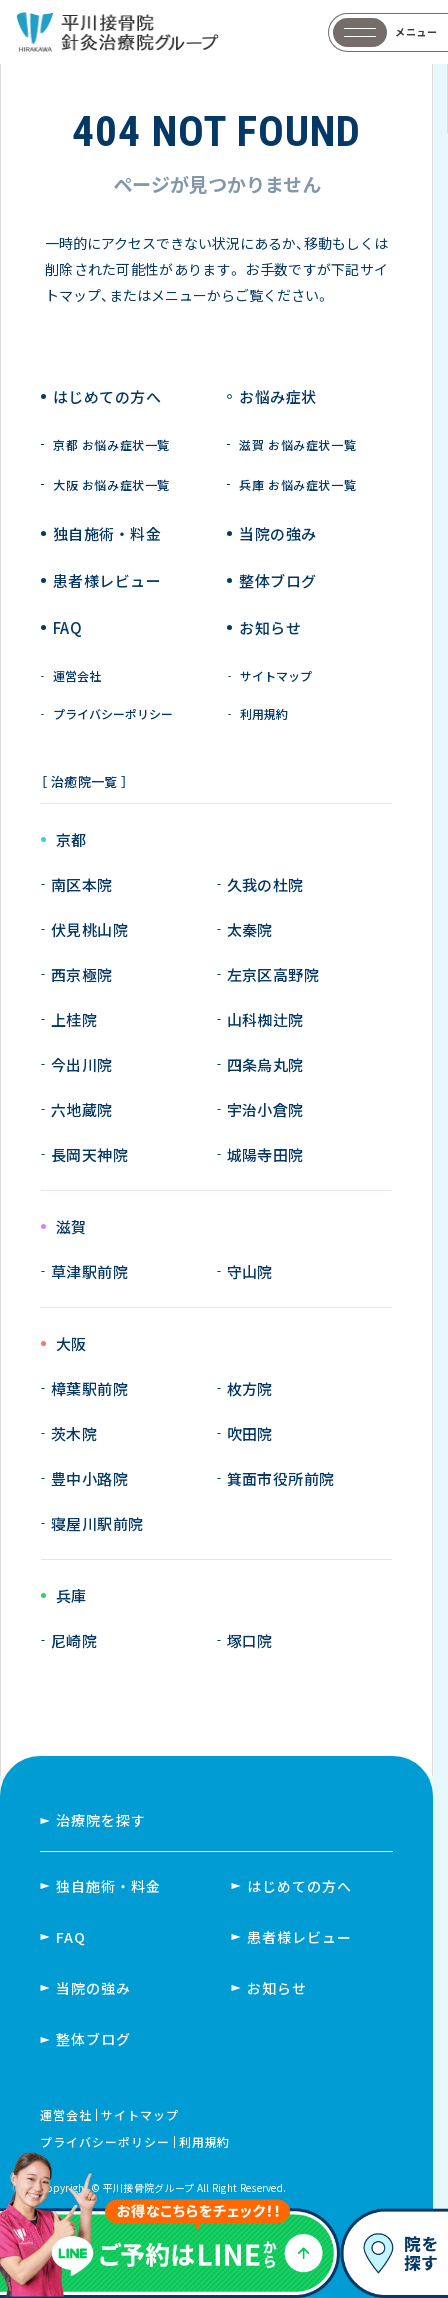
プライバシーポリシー (113, 714)
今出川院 (82, 1064)
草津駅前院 (89, 1271)
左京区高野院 (273, 974)
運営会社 (77, 676)
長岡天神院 (89, 1154)
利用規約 (264, 714)
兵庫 (71, 1596)
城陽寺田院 (265, 1154)
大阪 (71, 1344)
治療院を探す (101, 1820)
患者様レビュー (107, 580)
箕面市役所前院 (281, 1478)
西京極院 (82, 974)
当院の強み (277, 533)
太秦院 (250, 929)
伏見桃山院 (89, 929)
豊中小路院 (89, 1478)
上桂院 (74, 1019)
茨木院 (74, 1433)
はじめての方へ (107, 396)
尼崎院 (74, 1640)
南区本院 (82, 884)
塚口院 (250, 1640)
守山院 (250, 1271)
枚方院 (250, 1388)
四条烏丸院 (265, 1064)
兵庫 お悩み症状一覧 (297, 485)
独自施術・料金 (108, 1886)
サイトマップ (276, 676)
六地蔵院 (82, 1109)
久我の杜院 (265, 884)
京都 (71, 840)
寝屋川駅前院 (97, 1523)
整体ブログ (277, 580)
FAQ (67, 627)
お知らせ (270, 627)
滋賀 (71, 1227)
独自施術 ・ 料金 (107, 533)
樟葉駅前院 (89, 1388)
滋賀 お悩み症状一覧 (297, 445)
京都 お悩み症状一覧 (111, 445)
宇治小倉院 (265, 1109)
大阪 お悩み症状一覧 (111, 485)
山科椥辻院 (265, 1019)
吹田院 (250, 1433)
